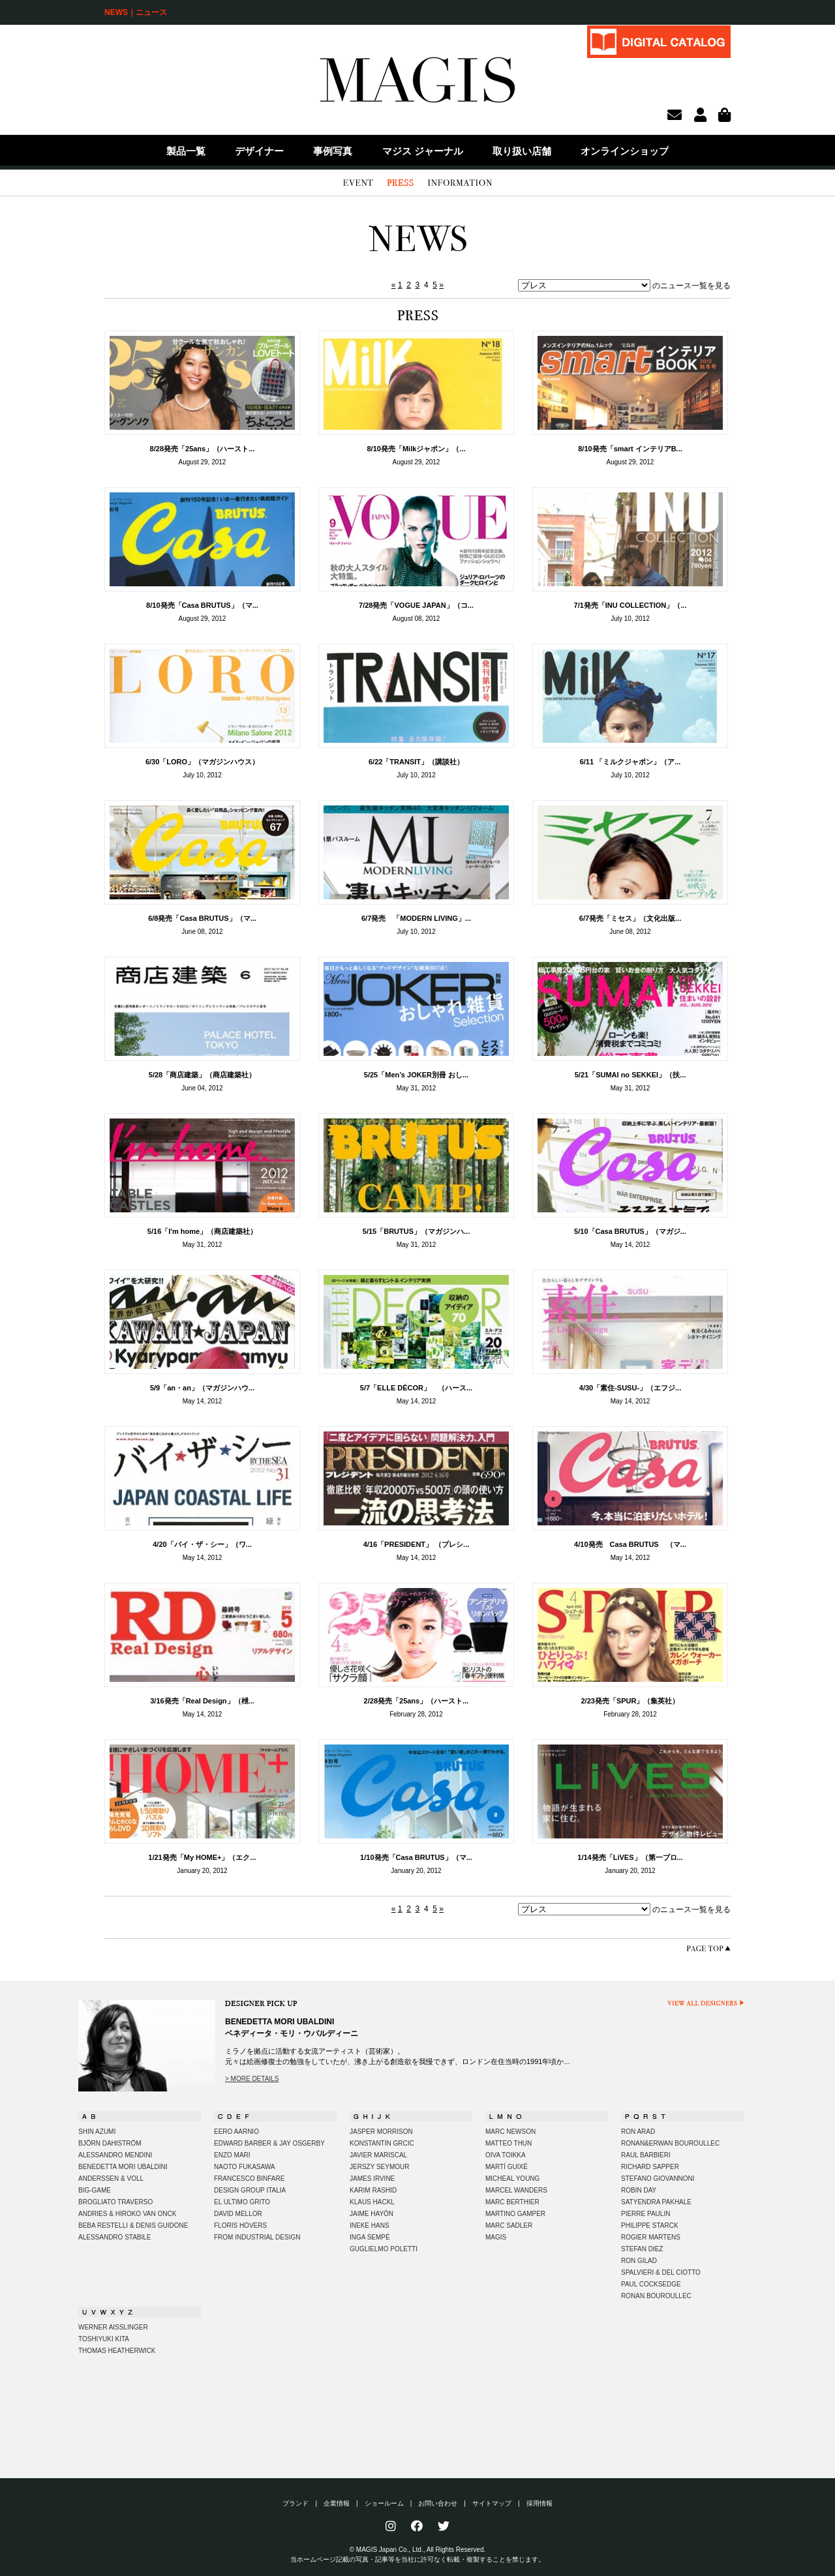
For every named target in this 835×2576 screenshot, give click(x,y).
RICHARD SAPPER (650, 2166)
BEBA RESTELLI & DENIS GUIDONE (133, 2225)
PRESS (400, 183)
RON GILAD (639, 2260)
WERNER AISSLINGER (113, 2327)
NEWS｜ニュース (135, 12)
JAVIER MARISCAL (378, 2155)
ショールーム (384, 2503)
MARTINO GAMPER (515, 2213)
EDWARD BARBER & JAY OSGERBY (269, 2143)
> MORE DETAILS (252, 2078)
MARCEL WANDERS (516, 2190)
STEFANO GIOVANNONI (658, 2178)
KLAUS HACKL (372, 2202)
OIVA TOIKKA (505, 2155)
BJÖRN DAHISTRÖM (110, 2143)
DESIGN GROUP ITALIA (250, 2190)
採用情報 (539, 2503)
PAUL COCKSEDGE (651, 2284)
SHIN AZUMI (96, 2131)
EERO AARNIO (236, 2131)
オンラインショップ (625, 151)
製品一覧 (185, 151)
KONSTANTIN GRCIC (382, 2143)
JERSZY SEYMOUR (380, 2166)
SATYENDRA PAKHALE (656, 2202)
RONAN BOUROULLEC (656, 2295)
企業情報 (337, 2503)
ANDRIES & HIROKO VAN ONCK (127, 2213)
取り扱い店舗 (522, 151)
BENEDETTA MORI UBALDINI (123, 2166)
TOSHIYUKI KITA (103, 2339)
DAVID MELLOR (238, 2213)
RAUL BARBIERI (646, 2155)
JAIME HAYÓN (371, 2213)
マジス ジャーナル (422, 151)
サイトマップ (491, 2503)
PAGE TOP (708, 1948)
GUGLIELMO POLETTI (384, 2249)
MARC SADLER (508, 2225)
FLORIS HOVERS (240, 2225)
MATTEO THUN (508, 2143)
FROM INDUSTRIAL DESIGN (257, 2237)
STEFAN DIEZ (642, 2249)
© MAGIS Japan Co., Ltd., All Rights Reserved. (418, 2549)
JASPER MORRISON (381, 2131)
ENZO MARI (232, 2155)
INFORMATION (460, 183)
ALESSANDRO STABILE (114, 2237)
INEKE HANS (369, 2225)
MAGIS (495, 2237)
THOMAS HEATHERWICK (117, 2350)
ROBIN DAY (638, 2190)
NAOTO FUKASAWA (244, 2166)
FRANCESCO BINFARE (249, 2178)
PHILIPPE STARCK (649, 2225)
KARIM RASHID (373, 2190)
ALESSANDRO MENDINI (115, 2155)
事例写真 (332, 151)
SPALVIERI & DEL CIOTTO (661, 2272)
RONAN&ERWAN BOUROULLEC (670, 2143)
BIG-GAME (94, 2190)
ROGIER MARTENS (650, 2237)
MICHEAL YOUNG (512, 2178)
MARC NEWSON (510, 2131)
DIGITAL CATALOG (659, 41)
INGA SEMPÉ (370, 2237)
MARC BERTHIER (512, 2202)
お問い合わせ (437, 2503)
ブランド (295, 2503)
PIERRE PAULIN (645, 2213)
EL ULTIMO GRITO (242, 2202)
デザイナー (259, 151)
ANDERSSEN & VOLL (111, 2178)
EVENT (358, 183)
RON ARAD (638, 2131)
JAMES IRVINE (372, 2178)
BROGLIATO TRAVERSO (115, 2202)
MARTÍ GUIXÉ (506, 2166)
